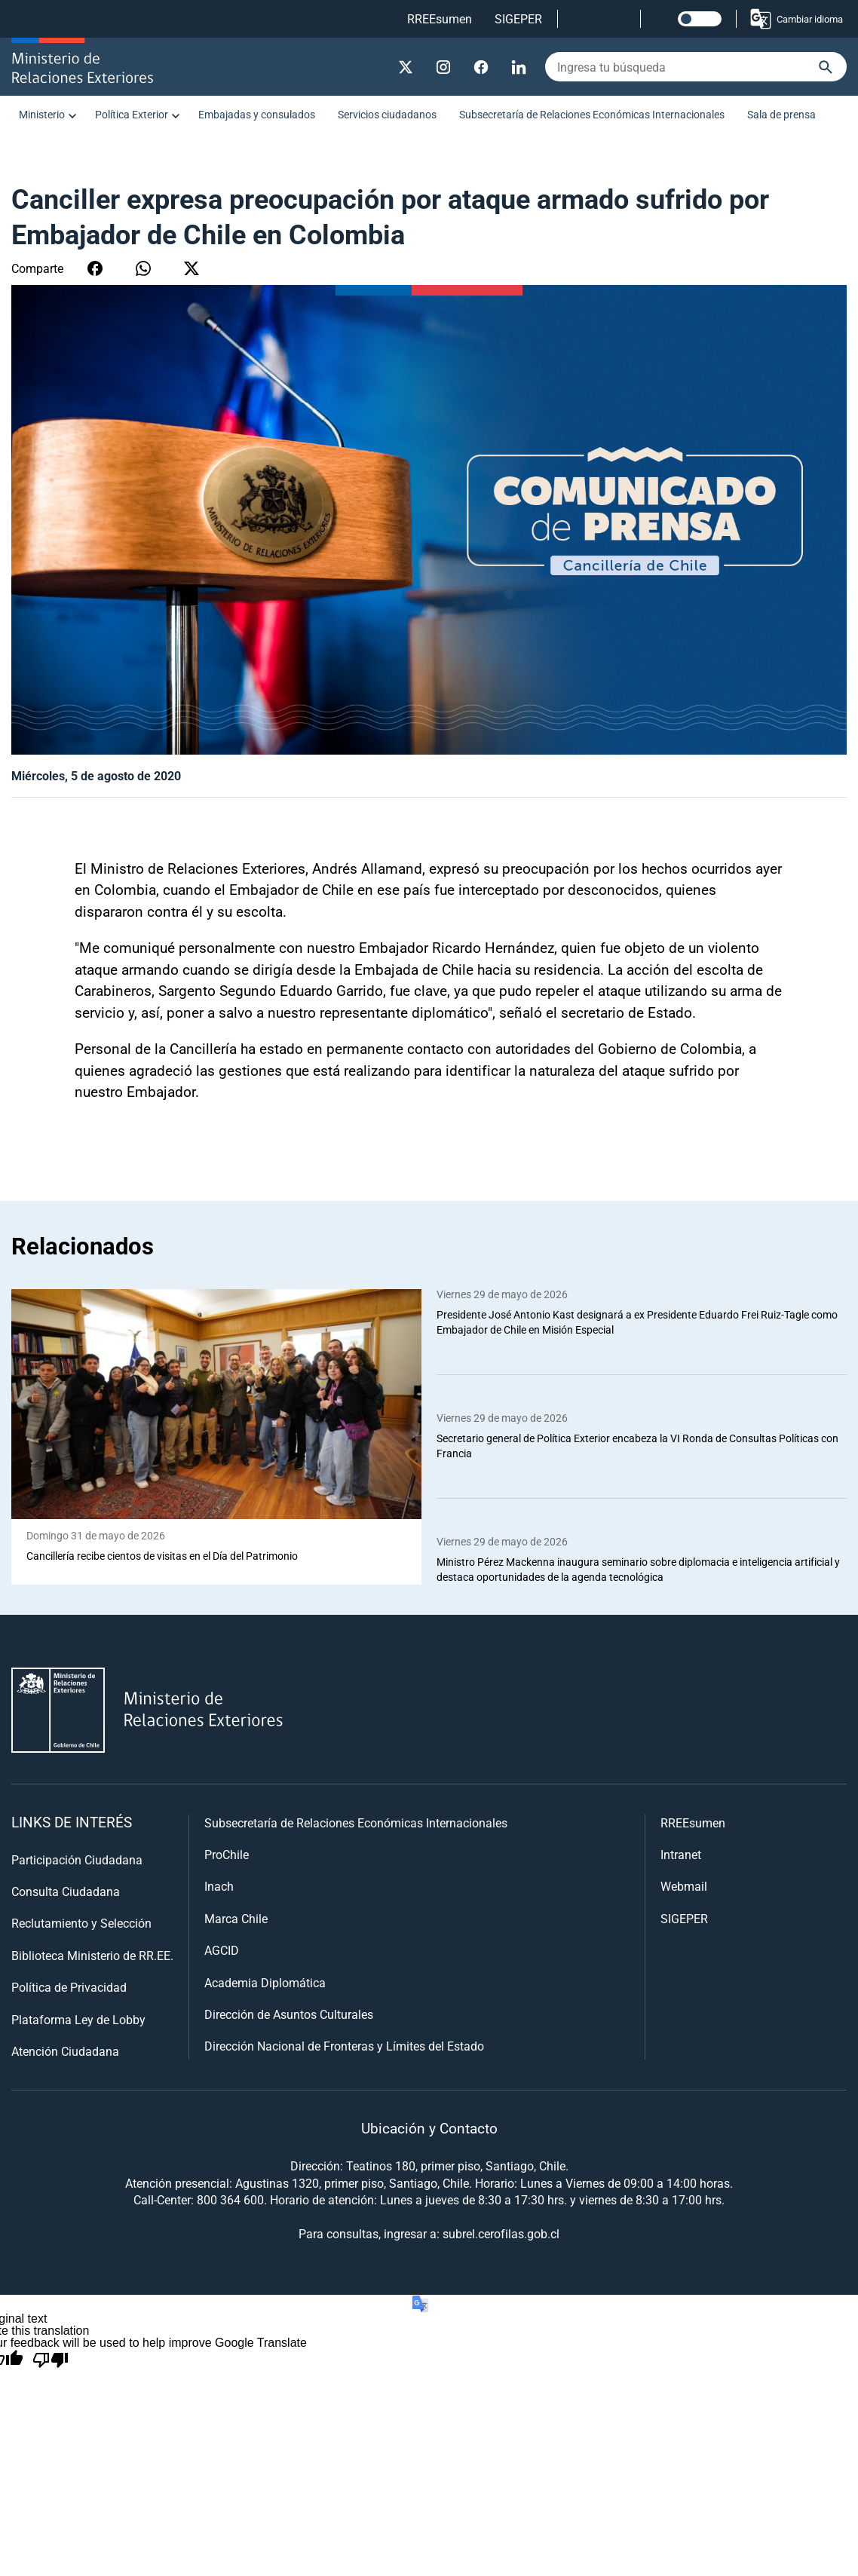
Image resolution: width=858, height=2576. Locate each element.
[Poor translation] (50, 2360)
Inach (219, 1886)
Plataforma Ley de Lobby (78, 2019)
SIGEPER (518, 18)
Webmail (683, 1886)
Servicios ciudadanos (387, 114)
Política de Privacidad (69, 1987)
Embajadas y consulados (256, 114)
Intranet (680, 1854)
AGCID (221, 1950)
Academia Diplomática (265, 1982)
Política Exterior (131, 114)
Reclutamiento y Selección (81, 1923)
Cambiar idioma (796, 19)
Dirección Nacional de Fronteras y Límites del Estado (344, 2046)
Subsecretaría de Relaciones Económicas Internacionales (592, 114)
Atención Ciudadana (65, 2051)
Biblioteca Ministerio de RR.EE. (92, 1955)
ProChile (226, 1854)
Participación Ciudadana (76, 1859)
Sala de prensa (781, 114)
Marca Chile (236, 1918)
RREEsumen (439, 18)
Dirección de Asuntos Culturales (288, 2014)
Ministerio (42, 114)
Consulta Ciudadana (65, 1891)
